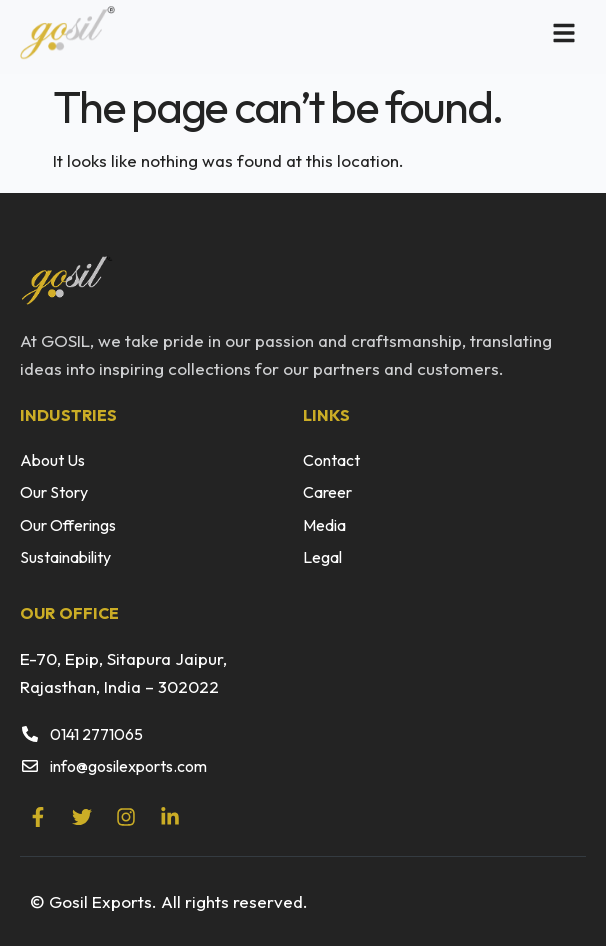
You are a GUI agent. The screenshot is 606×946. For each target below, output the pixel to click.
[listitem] (303, 355)
